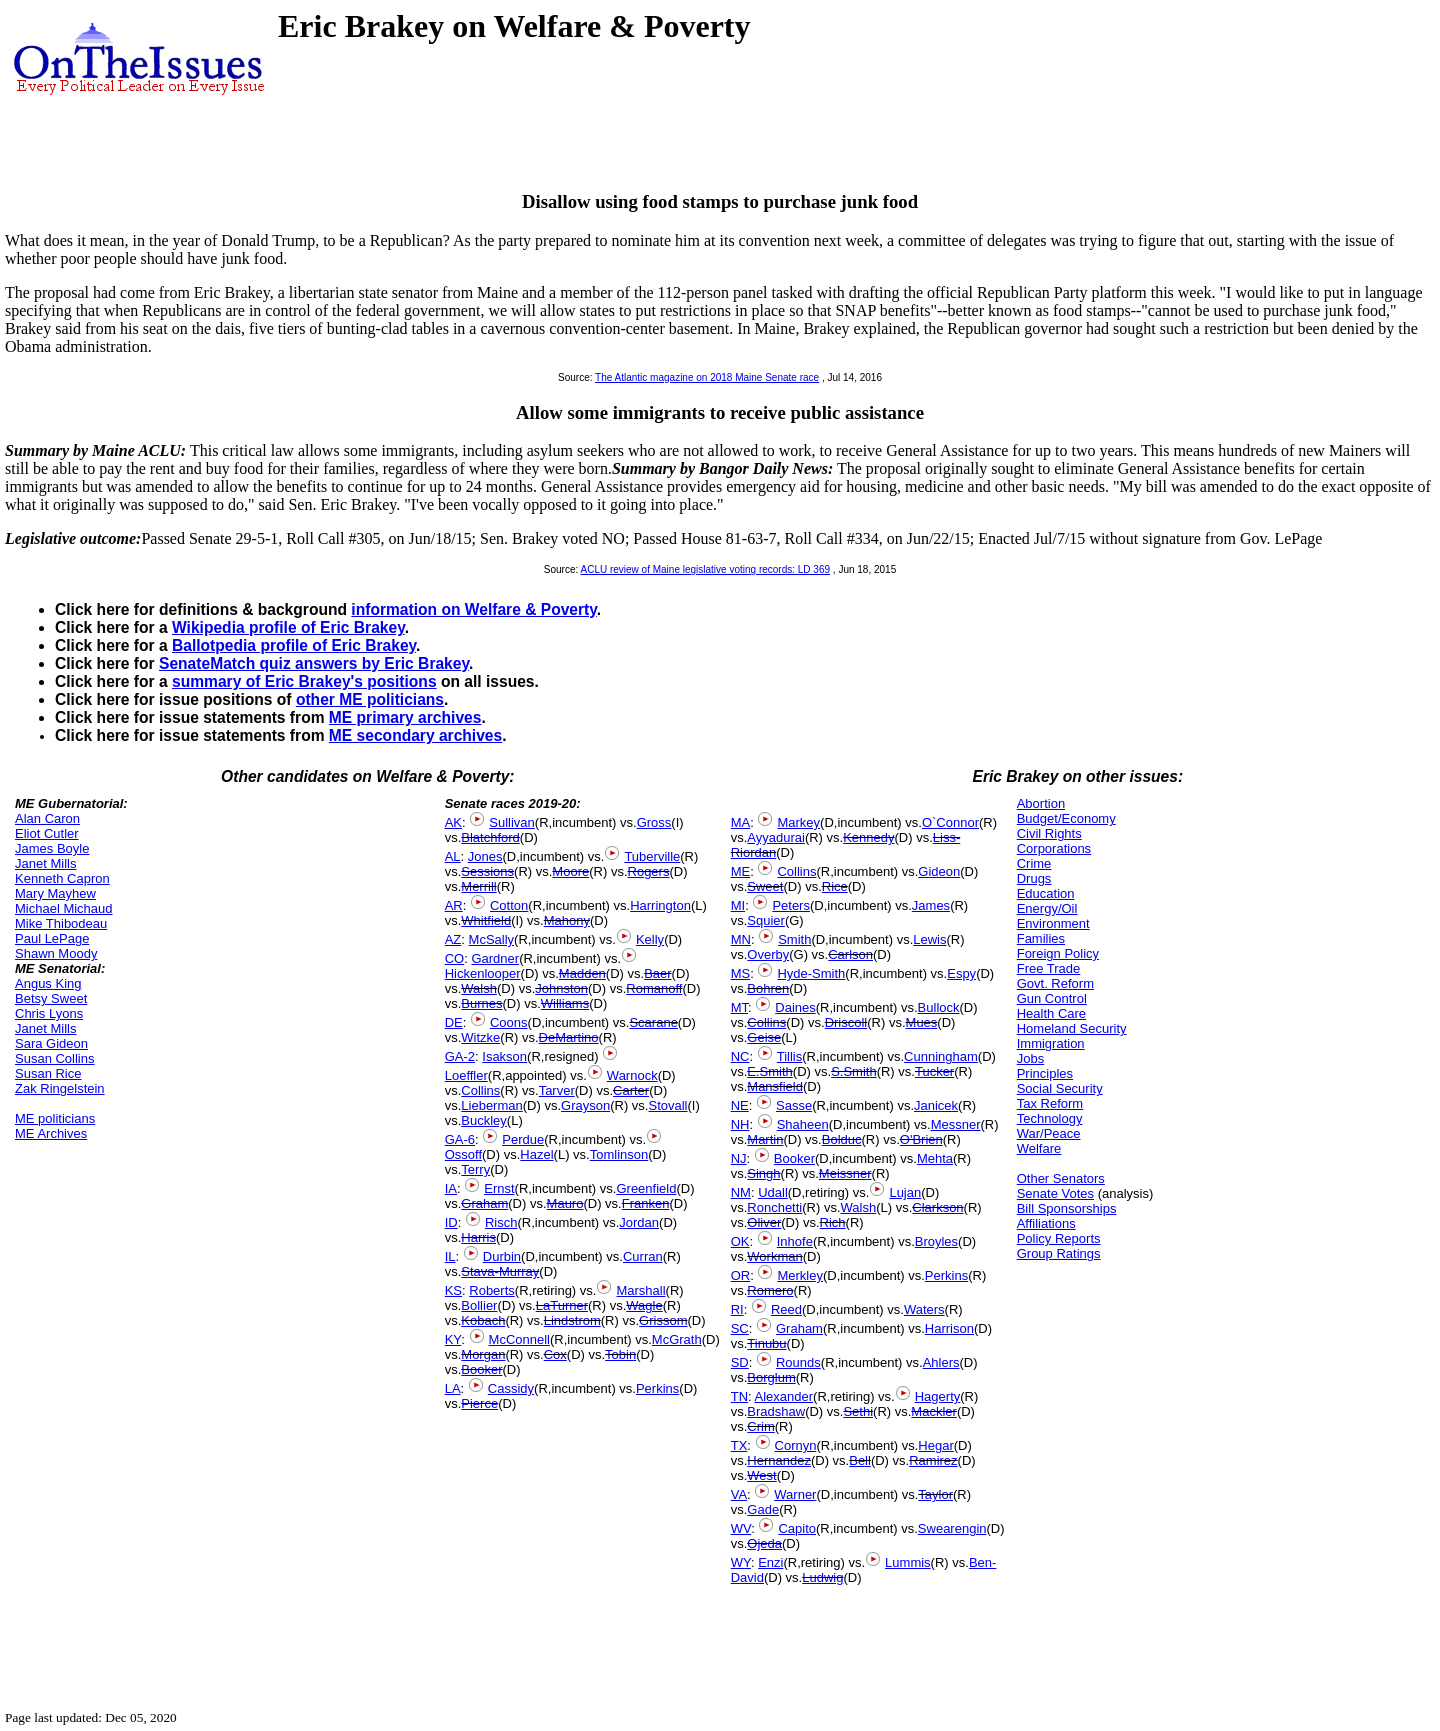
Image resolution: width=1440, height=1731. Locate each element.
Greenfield (646, 1188)
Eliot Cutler (47, 833)
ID (451, 1222)
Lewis (929, 939)
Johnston (561, 988)
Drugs (1034, 878)
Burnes (481, 1003)
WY (741, 1562)
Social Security (1060, 1088)
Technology (1050, 1118)
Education (1046, 893)
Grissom (663, 1320)
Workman (774, 1256)
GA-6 (460, 1139)
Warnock (632, 1075)
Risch (501, 1222)
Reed (786, 1309)
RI (737, 1309)
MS (741, 973)
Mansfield (775, 1086)
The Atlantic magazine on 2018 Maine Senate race (707, 377)
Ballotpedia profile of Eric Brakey (294, 645)
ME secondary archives (415, 735)
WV (741, 1528)
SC (740, 1328)
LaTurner (562, 1305)
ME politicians (55, 1118)
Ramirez (933, 1460)
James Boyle (52, 848)
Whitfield (486, 920)
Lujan (905, 1192)
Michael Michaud (64, 908)
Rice (835, 886)
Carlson (850, 954)
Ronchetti (774, 1207)
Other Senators (1061, 1178)
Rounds (798, 1362)
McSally (492, 939)
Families (1041, 938)
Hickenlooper (483, 973)
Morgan (483, 1354)
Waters (924, 1309)
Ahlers (941, 1362)
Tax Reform (1050, 1103)
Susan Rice (48, 1073)
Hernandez (779, 1460)
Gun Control (1052, 998)
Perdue (523, 1139)
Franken (646, 1203)
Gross (654, 822)
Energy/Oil (1047, 908)
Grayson (585, 1105)
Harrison (949, 1328)
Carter (631, 1090)
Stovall (667, 1105)
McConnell (519, 1339)
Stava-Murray (500, 1271)
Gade (763, 1509)
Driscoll (846, 1022)
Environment (1053, 923)
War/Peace (1049, 1133)
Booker (481, 1369)
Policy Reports (1059, 1238)
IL (450, 1256)
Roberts (492, 1290)
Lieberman (491, 1105)
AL (453, 856)
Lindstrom (572, 1320)
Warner (795, 1494)
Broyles (936, 1241)
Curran (643, 1256)
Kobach (483, 1320)
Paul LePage (52, 938)
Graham (484, 1203)
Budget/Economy (1066, 818)
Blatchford (490, 837)
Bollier (479, 1305)
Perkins (657, 1388)
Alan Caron (47, 818)
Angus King (48, 983)
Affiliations (1046, 1223)
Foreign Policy (1058, 953)
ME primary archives (405, 717)
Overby (768, 954)
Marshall (640, 1290)
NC (740, 1056)
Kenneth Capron (62, 878)
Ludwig (822, 1577)
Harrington (660, 905)
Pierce (479, 1403)
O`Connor (950, 822)
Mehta (935, 1158)
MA (741, 822)
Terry (475, 1169)
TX (739, 1445)
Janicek (936, 1105)
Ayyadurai (776, 837)
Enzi (770, 1562)
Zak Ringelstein (60, 1088)
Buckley (484, 1120)
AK (453, 822)
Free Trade (1049, 968)
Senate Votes (1055, 1193)
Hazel (536, 1154)
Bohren (768, 988)
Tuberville (652, 856)
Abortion (1041, 803)
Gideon (939, 871)
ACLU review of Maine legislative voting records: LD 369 (705, 569)
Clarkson (937, 1207)
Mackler (934, 1411)
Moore (570, 871)
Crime (1034, 863)
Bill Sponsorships (1067, 1208)
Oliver (764, 1222)
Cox (555, 1354)
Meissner (845, 1173)
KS (453, 1290)
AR (454, 905)
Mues (922, 1022)
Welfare (1039, 1148)
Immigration (1051, 1043)
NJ (739, 1158)
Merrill (478, 886)
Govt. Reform (1055, 983)
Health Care (1051, 1013)
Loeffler (466, 1075)
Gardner (495, 958)
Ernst (499, 1188)
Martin (765, 1139)
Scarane (653, 1022)
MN (741, 939)
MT (739, 1007)
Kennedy (868, 837)
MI (738, 905)
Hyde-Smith (811, 973)
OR (741, 1275)
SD (740, 1362)
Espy (961, 973)
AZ (453, 939)
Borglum (771, 1377)
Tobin (620, 1354)
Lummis (908, 1562)
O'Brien (921, 1139)
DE (454, 1022)
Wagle (644, 1305)
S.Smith (854, 1071)
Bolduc (842, 1139)
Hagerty (938, 1396)
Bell (860, 1460)
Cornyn (796, 1445)
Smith (794, 939)
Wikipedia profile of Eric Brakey (288, 627)
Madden (582, 973)
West (761, 1475)
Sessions (487, 871)
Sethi (858, 1411)
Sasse (794, 1105)
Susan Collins (55, 1058)
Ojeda (764, 1543)
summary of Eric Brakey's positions (304, 681)
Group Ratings (1059, 1253)
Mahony (567, 920)
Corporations (1054, 848)
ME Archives (51, 1133)
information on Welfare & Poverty (474, 609)
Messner (956, 1124)
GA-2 (460, 1056)
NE (740, 1105)
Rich (833, 1222)
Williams (565, 1003)
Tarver (557, 1090)
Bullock (939, 1007)
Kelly (650, 939)
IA (451, 1188)
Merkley (800, 1275)
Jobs (1030, 1058)
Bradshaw (776, 1411)
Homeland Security (1072, 1028)
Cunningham (941, 1056)
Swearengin (952, 1528)
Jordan (639, 1222)
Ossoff (463, 1154)
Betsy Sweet (51, 998)
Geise (764, 1037)
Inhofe (795, 1241)
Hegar (935, 1445)
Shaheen (803, 1124)
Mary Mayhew (55, 893)
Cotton (509, 905)
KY (453, 1339)
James (931, 905)
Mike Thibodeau (61, 923)
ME (741, 871)
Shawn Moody (56, 953)
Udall (773, 1192)
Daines (795, 1007)
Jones (485, 856)
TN (739, 1396)
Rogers (649, 871)
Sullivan (512, 822)
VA (739, 1494)
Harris (478, 1237)
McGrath (677, 1339)
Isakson (504, 1056)
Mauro (565, 1203)
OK (740, 1241)
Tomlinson (619, 1154)
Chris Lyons (49, 1013)
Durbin (502, 1256)
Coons (509, 1022)
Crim (760, 1426)
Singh (763, 1173)
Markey (798, 822)
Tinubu (766, 1343)
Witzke (480, 1037)
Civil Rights (1049, 833)
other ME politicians (370, 699)
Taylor (935, 1494)
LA (453, 1388)
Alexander (784, 1396)
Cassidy (511, 1388)
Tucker (934, 1071)
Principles (1045, 1073)
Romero (770, 1290)
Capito (797, 1528)
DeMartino (569, 1037)
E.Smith (770, 1071)
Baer (657, 973)
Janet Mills (45, 863)
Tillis (790, 1056)
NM (741, 1192)
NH (740, 1124)
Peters (791, 905)
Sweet (765, 886)
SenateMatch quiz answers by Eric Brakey (314, 663)
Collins (480, 1090)
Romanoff (654, 988)
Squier (766, 920)
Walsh (479, 988)
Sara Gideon (51, 1043)
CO (455, 958)
